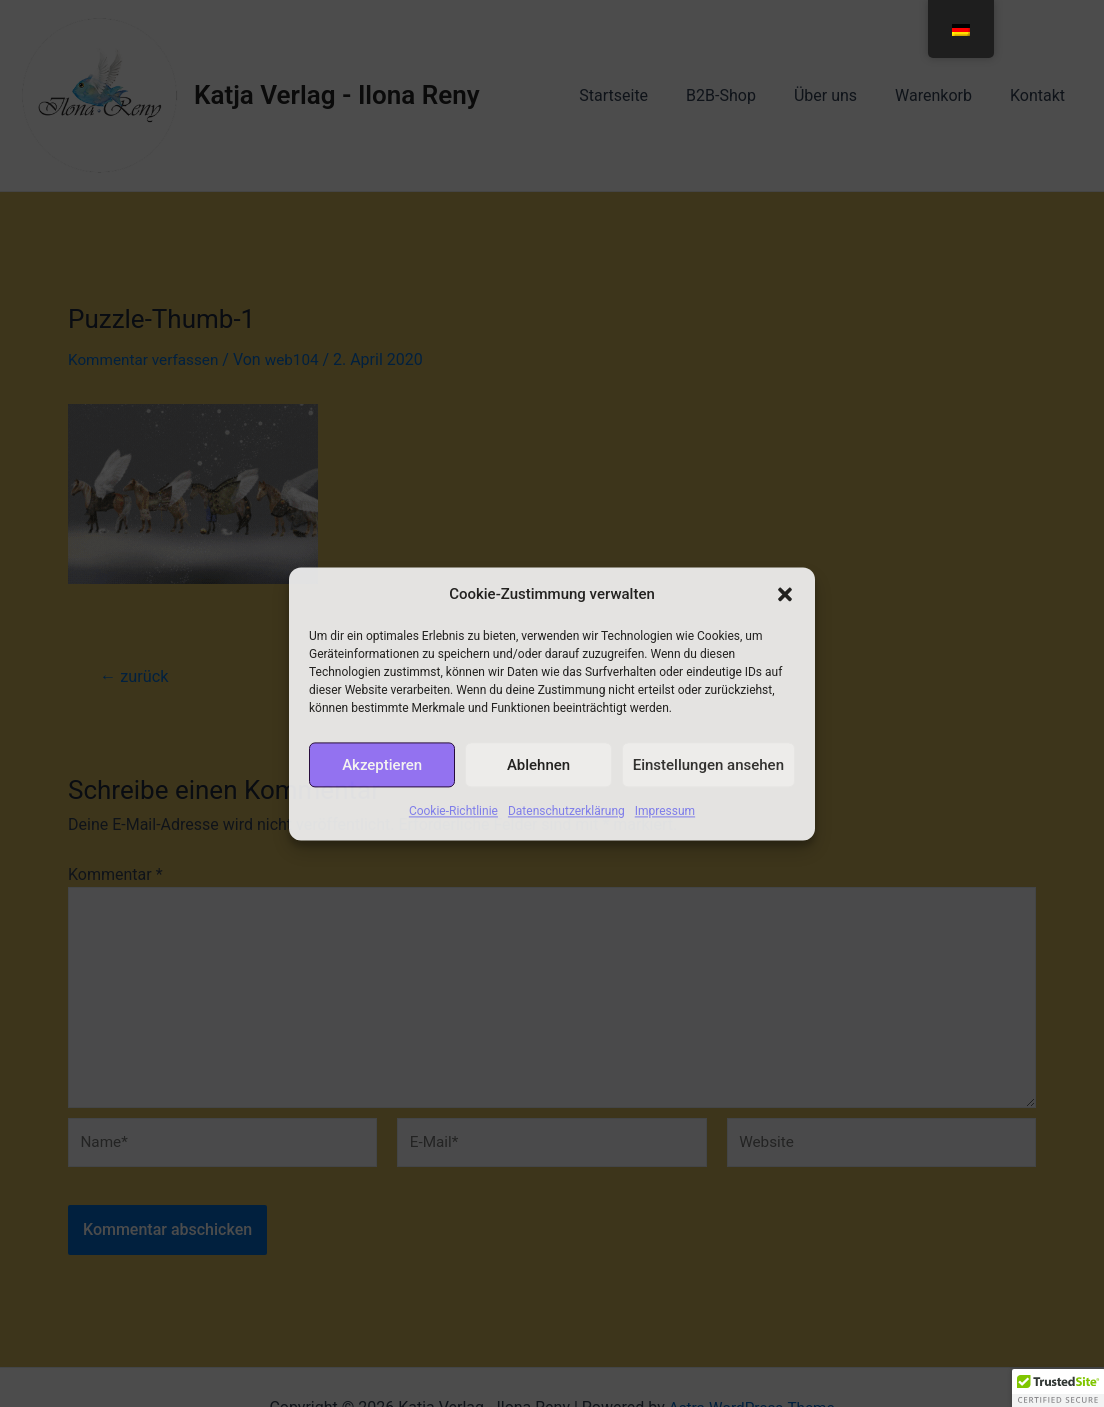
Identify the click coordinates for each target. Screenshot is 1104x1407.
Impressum (665, 819)
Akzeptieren (382, 772)
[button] (785, 595)
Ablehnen (538, 772)
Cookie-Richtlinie (453, 819)
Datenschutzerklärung (566, 819)
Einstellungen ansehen (708, 772)
